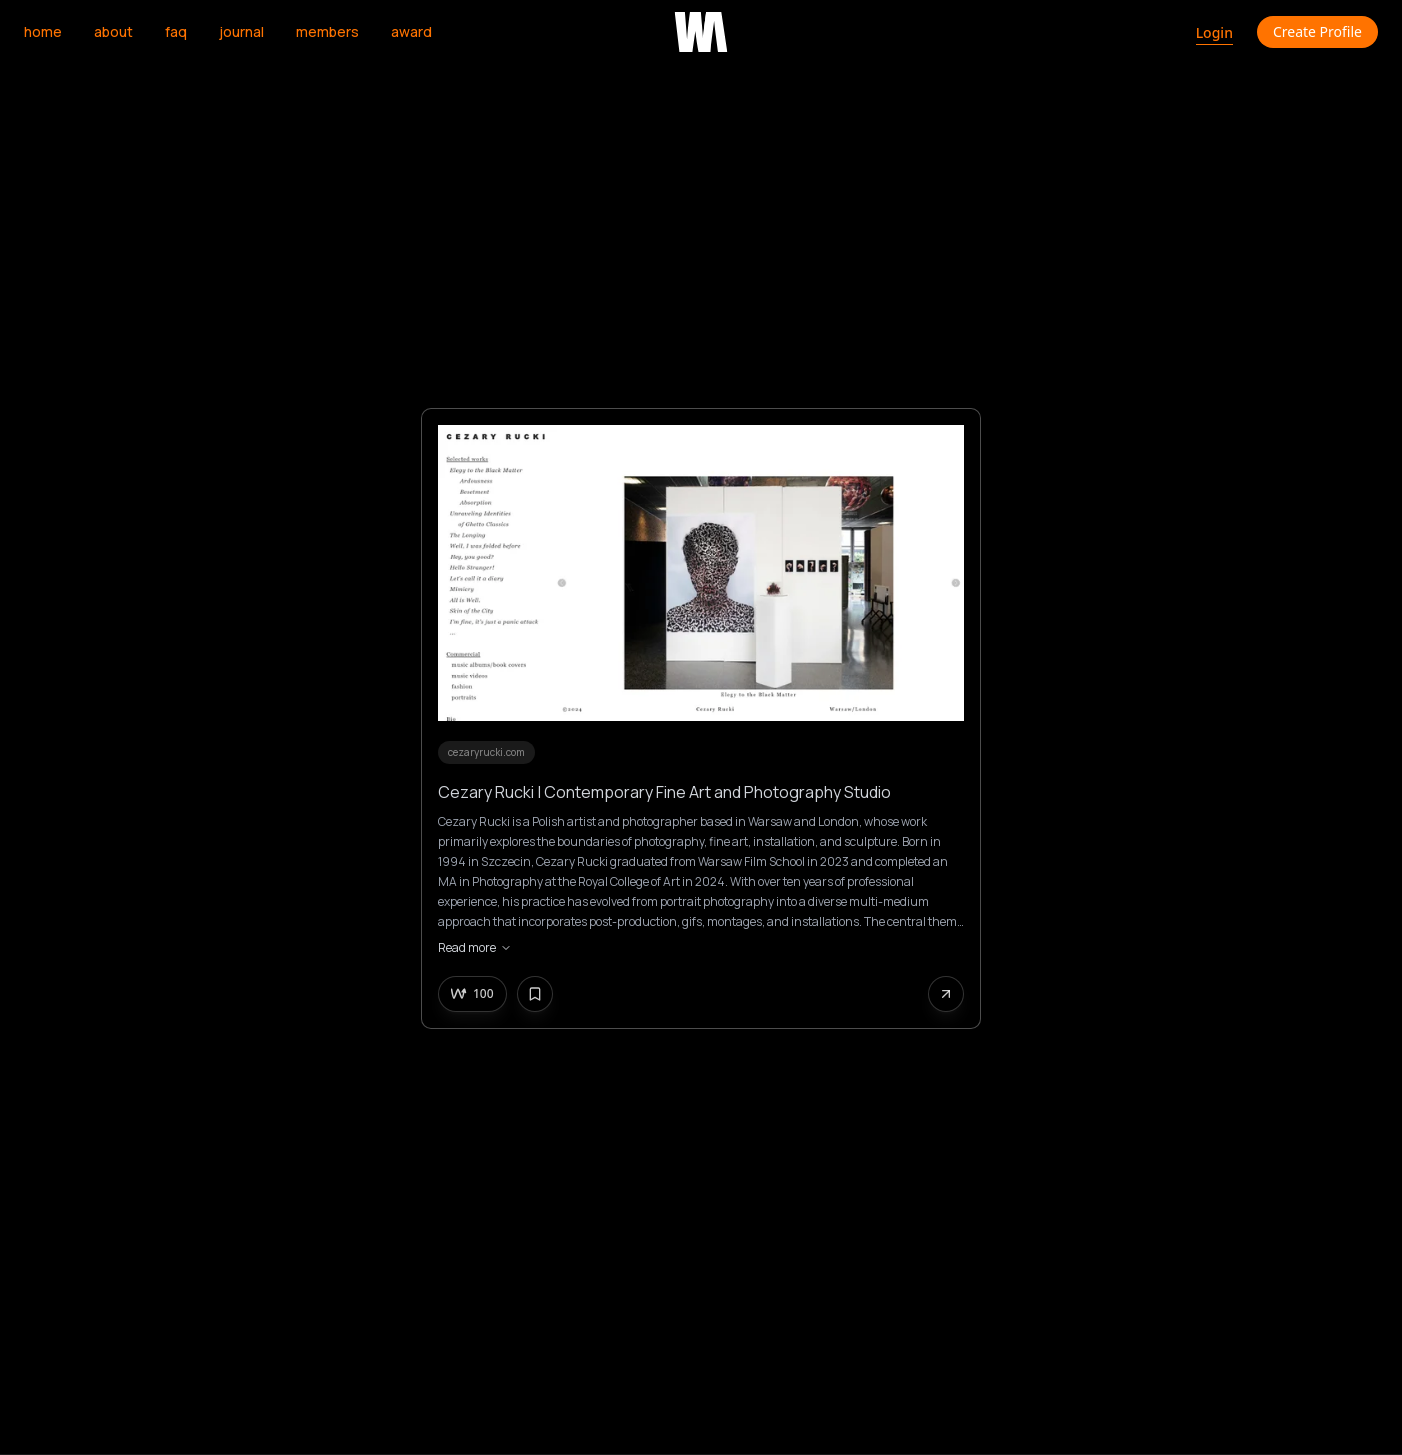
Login (1214, 32)
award (411, 31)
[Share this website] (946, 994)
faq (176, 31)
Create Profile (1317, 31)
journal (241, 31)
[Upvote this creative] (472, 994)
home (43, 31)
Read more (475, 948)
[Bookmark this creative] (535, 994)
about (113, 31)
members (327, 31)
